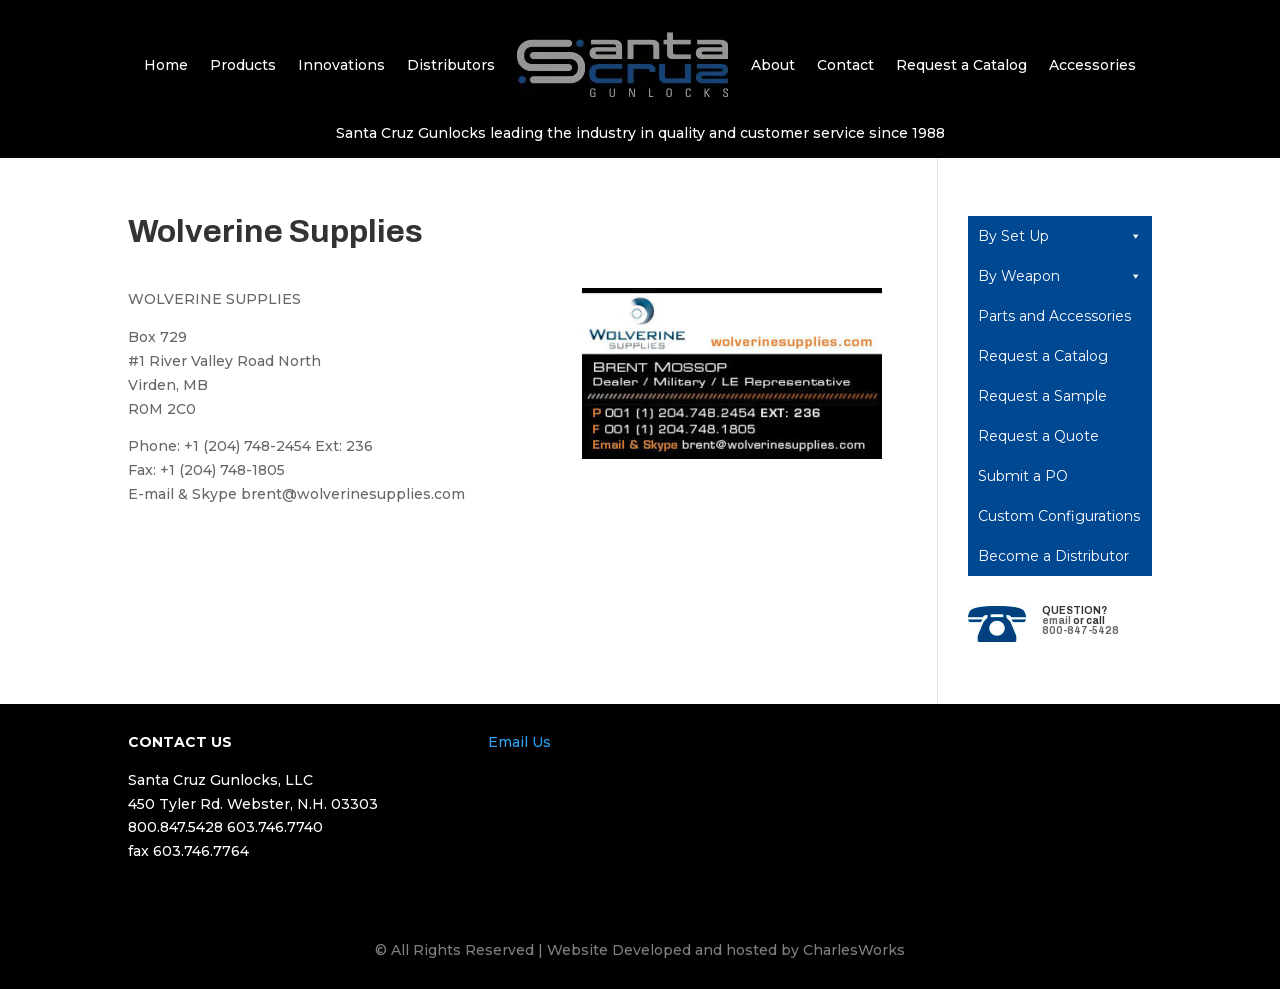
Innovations (341, 65)
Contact (845, 65)
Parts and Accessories (1054, 316)
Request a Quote (1038, 436)
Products (243, 65)
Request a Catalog (961, 65)
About (773, 65)
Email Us (519, 742)
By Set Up (1060, 236)
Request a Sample (1042, 396)
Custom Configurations (1059, 516)
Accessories (1092, 65)
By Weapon (1060, 276)
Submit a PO (1023, 476)
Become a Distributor (1053, 556)
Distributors (451, 65)
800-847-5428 (1080, 630)
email (1056, 620)
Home (166, 65)
